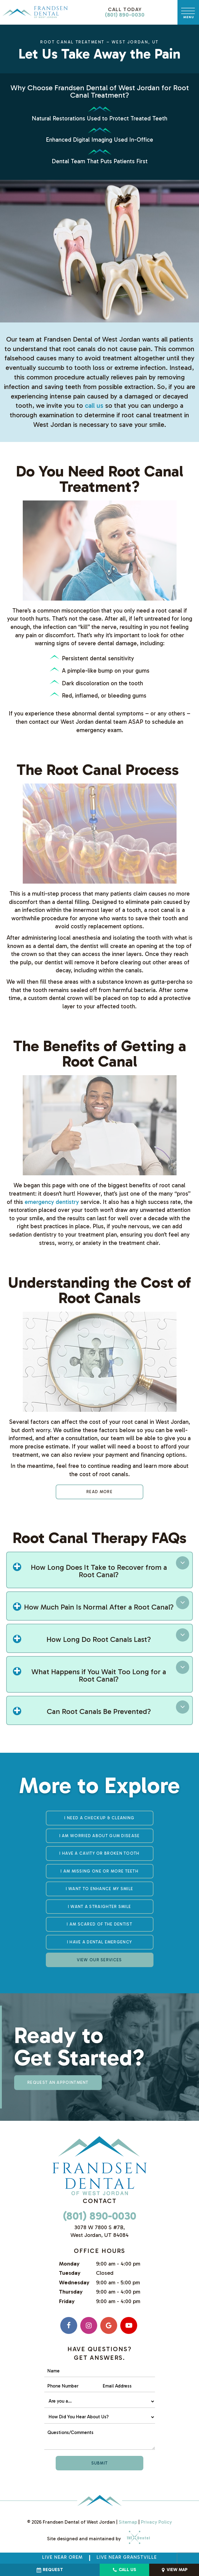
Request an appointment (58, 2082)
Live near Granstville (127, 2557)
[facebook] (68, 2325)
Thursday (71, 2291)
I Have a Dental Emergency (99, 1942)
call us (94, 405)
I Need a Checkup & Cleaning (99, 1818)
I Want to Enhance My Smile (99, 1888)
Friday (67, 2301)
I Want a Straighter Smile (99, 1906)
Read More (99, 1491)
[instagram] (88, 2325)
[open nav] (188, 12)
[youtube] (128, 2325)
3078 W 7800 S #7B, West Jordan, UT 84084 (99, 2231)
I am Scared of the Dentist (99, 1924)
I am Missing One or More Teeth (99, 1871)
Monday (69, 2263)
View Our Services (99, 1960)
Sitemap (128, 2522)
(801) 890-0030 (125, 12)
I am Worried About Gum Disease (99, 1835)
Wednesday (74, 2282)
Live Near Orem (62, 2557)
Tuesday (70, 2273)
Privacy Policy (156, 2522)
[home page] (35, 12)
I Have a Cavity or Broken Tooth (99, 1853)
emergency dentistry (52, 1201)
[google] (108, 2325)
